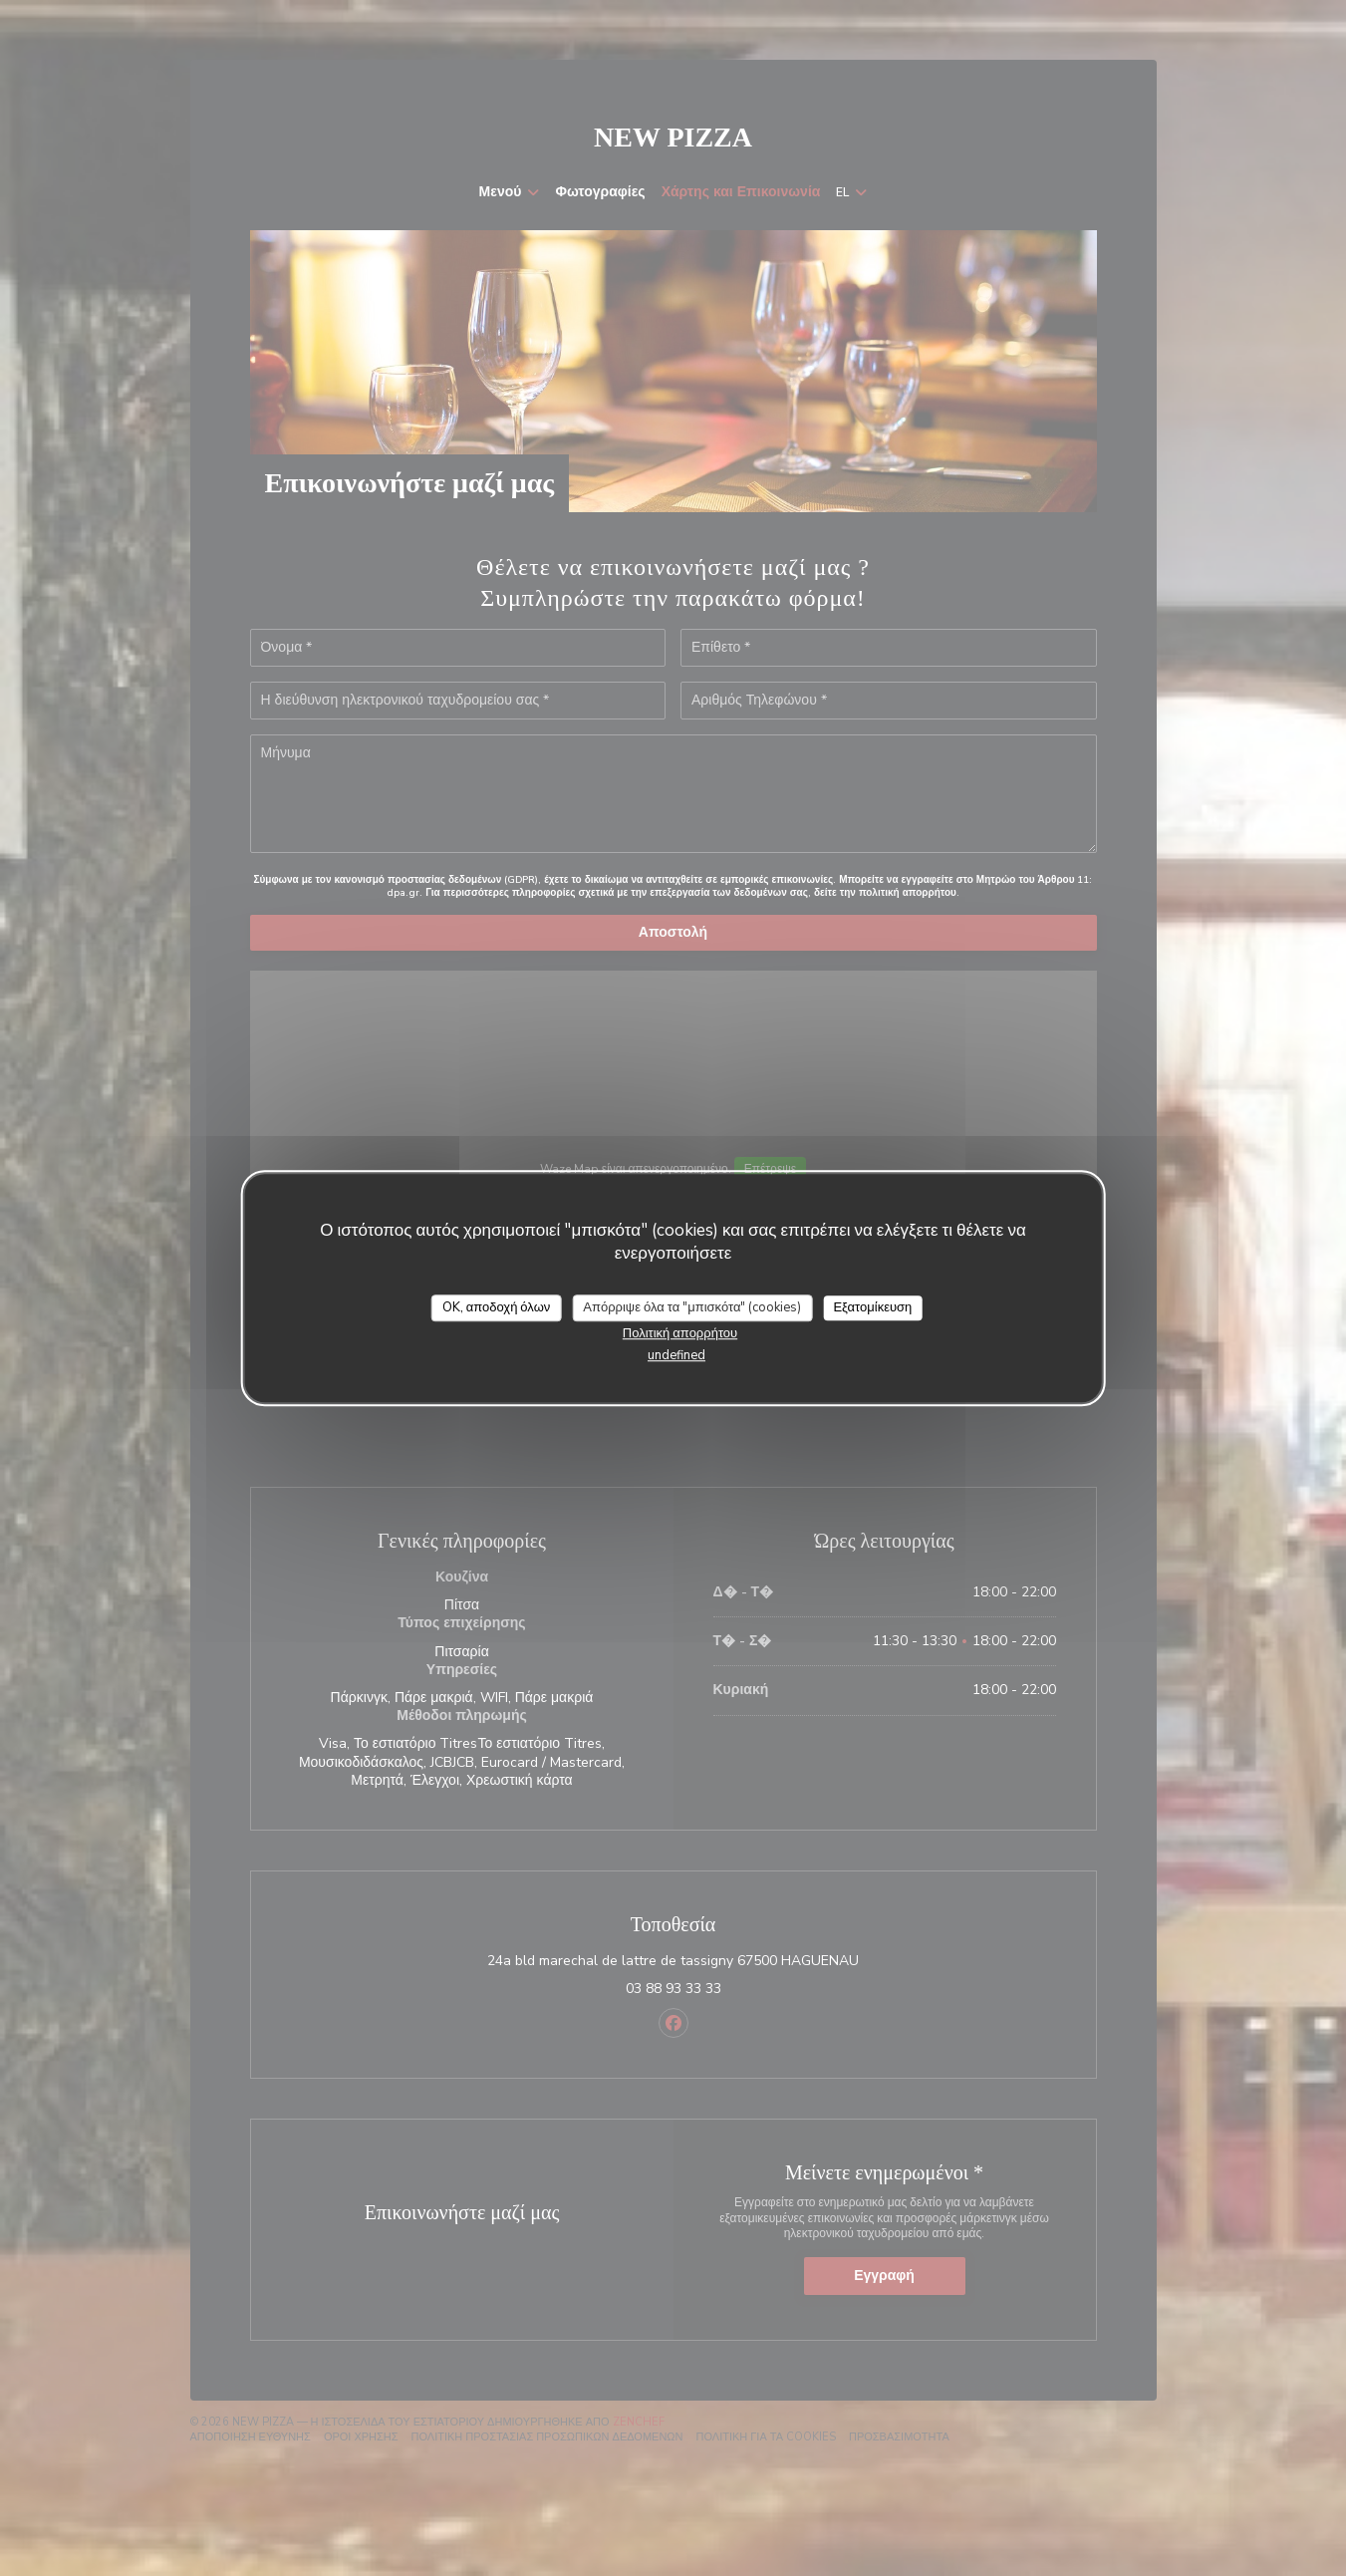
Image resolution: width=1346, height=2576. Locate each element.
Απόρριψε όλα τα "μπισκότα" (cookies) (692, 1307)
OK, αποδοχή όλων (496, 1307)
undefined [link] (676, 1355)
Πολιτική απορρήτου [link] (680, 1333)
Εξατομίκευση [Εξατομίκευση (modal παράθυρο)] (872, 1307)
